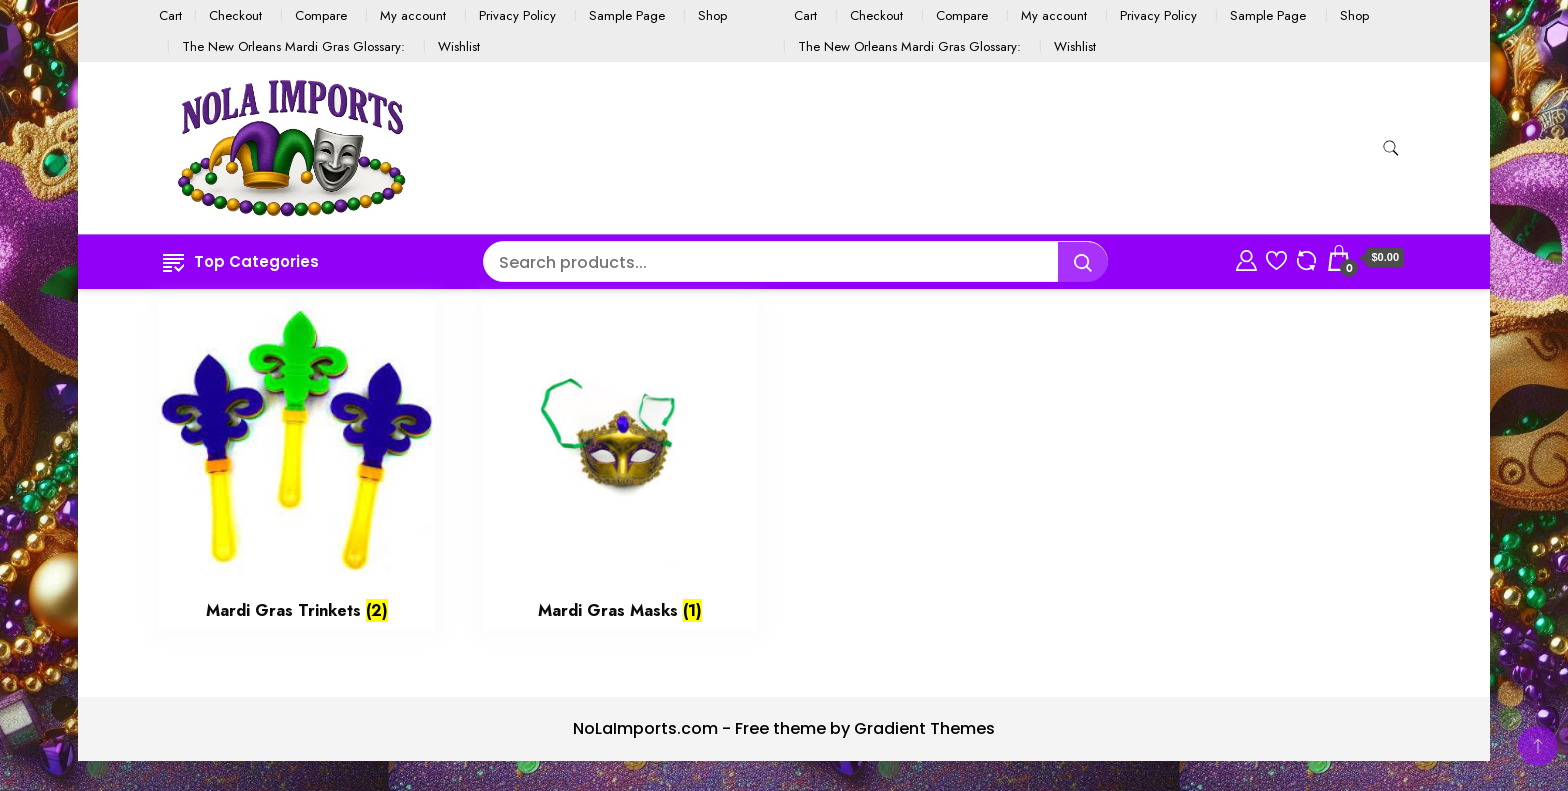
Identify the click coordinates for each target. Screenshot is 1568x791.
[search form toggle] (1391, 148)
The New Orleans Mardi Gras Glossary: (293, 46)
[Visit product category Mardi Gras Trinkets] (297, 465)
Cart (170, 15)
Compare (321, 15)
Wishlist (459, 46)
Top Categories (241, 261)
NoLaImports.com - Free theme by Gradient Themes (784, 728)
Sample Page (627, 15)
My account (413, 15)
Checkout (235, 15)
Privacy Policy (517, 15)
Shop (712, 15)
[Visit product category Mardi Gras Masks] (620, 465)
